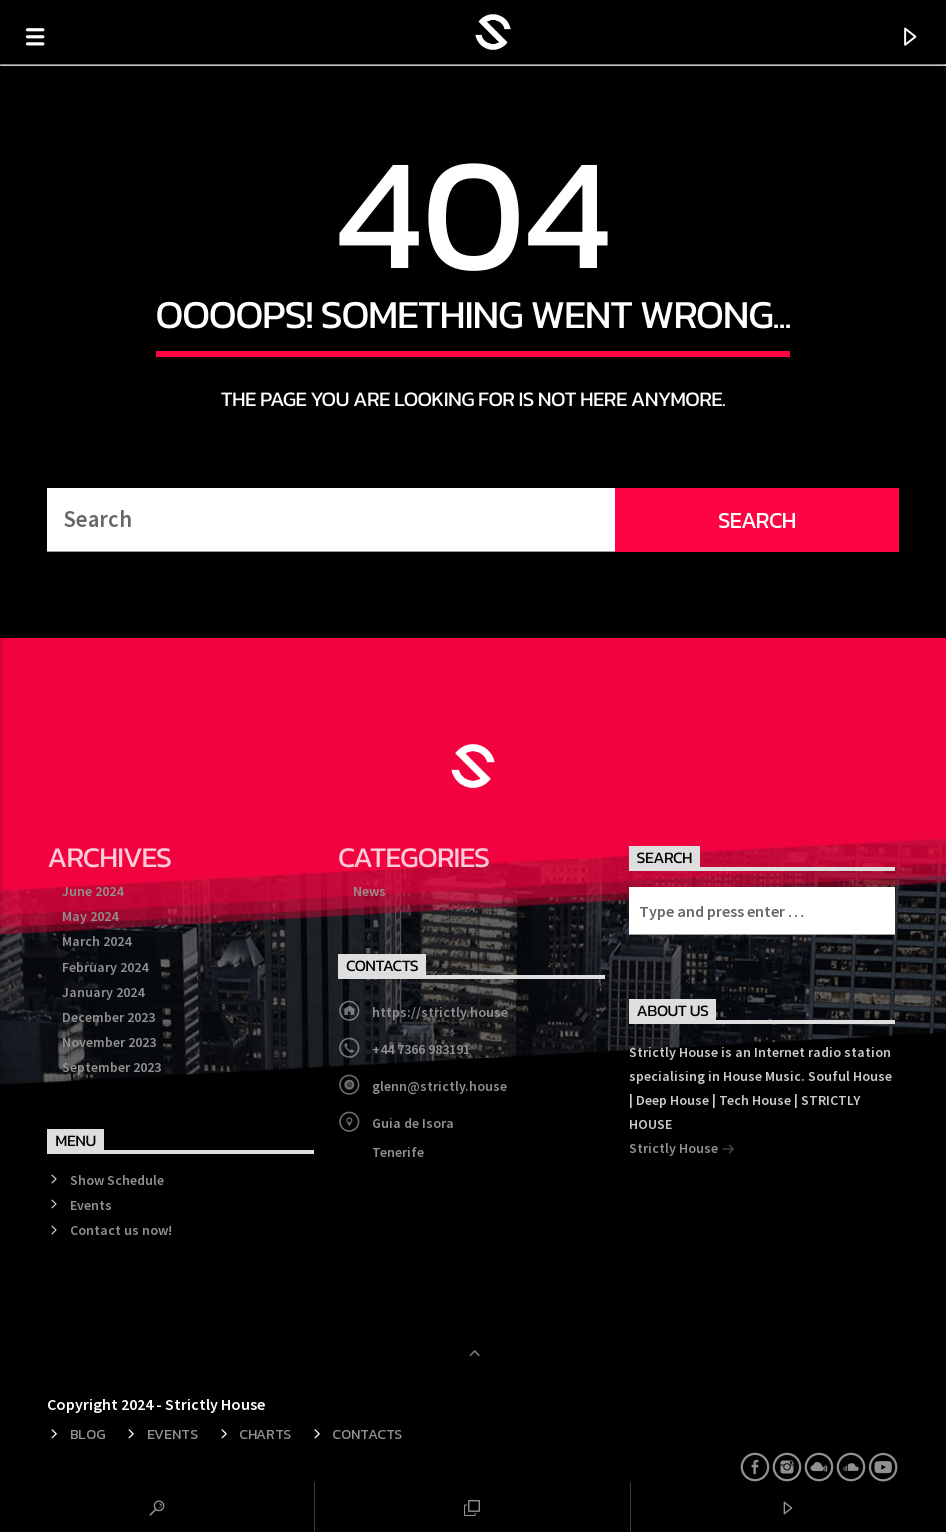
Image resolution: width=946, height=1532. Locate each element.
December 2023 (108, 1017)
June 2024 (92, 891)
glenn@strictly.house (439, 1086)
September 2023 (111, 1067)
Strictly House (682, 1150)
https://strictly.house (440, 1012)
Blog (88, 1434)
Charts (265, 1434)
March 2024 (96, 941)
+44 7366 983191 (421, 1049)
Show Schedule (117, 1180)
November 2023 (109, 1042)
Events (91, 1205)
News (369, 891)
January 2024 (103, 992)
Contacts (367, 1434)
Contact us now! (121, 1230)
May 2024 (90, 916)
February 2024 (105, 967)
